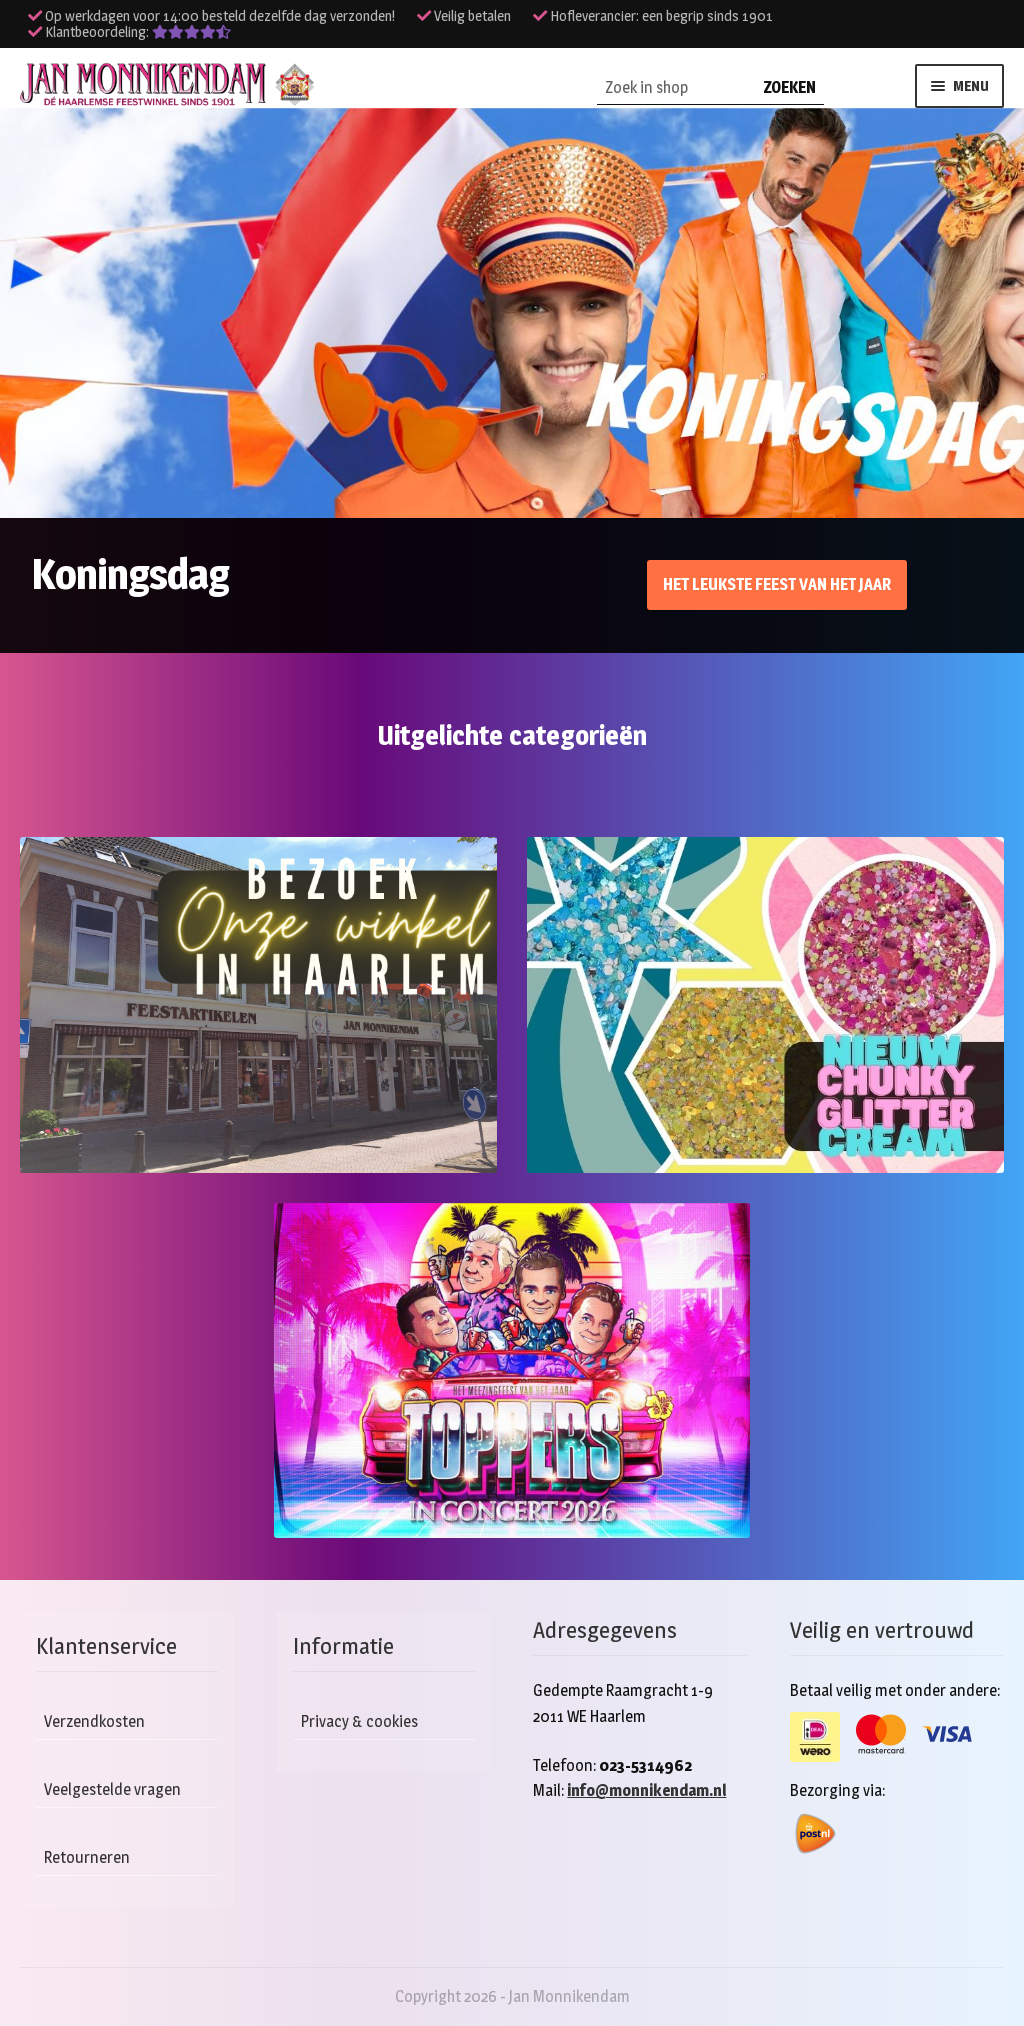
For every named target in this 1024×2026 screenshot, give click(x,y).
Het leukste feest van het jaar (777, 584)
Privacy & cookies (359, 1721)
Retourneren (87, 1857)
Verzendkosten (94, 1721)
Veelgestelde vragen (112, 1789)
